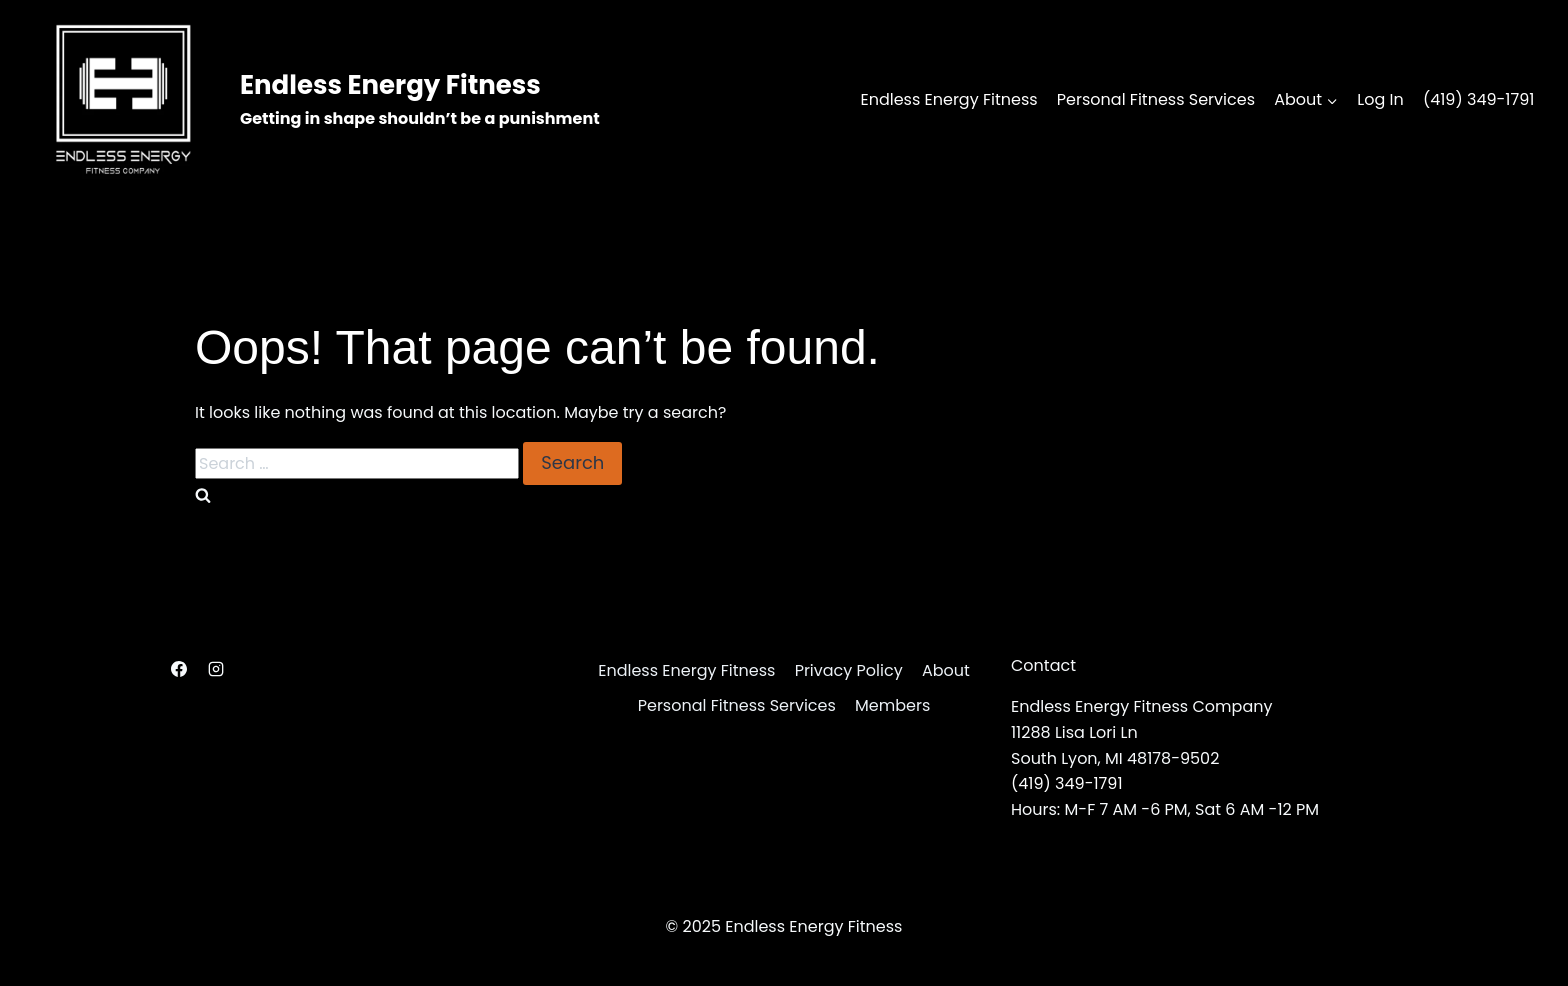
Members (892, 705)
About (946, 670)
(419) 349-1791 (1479, 99)
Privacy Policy (849, 670)
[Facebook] (179, 669)
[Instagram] (216, 669)
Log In (1380, 99)
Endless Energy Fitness (948, 99)
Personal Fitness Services (1156, 99)
